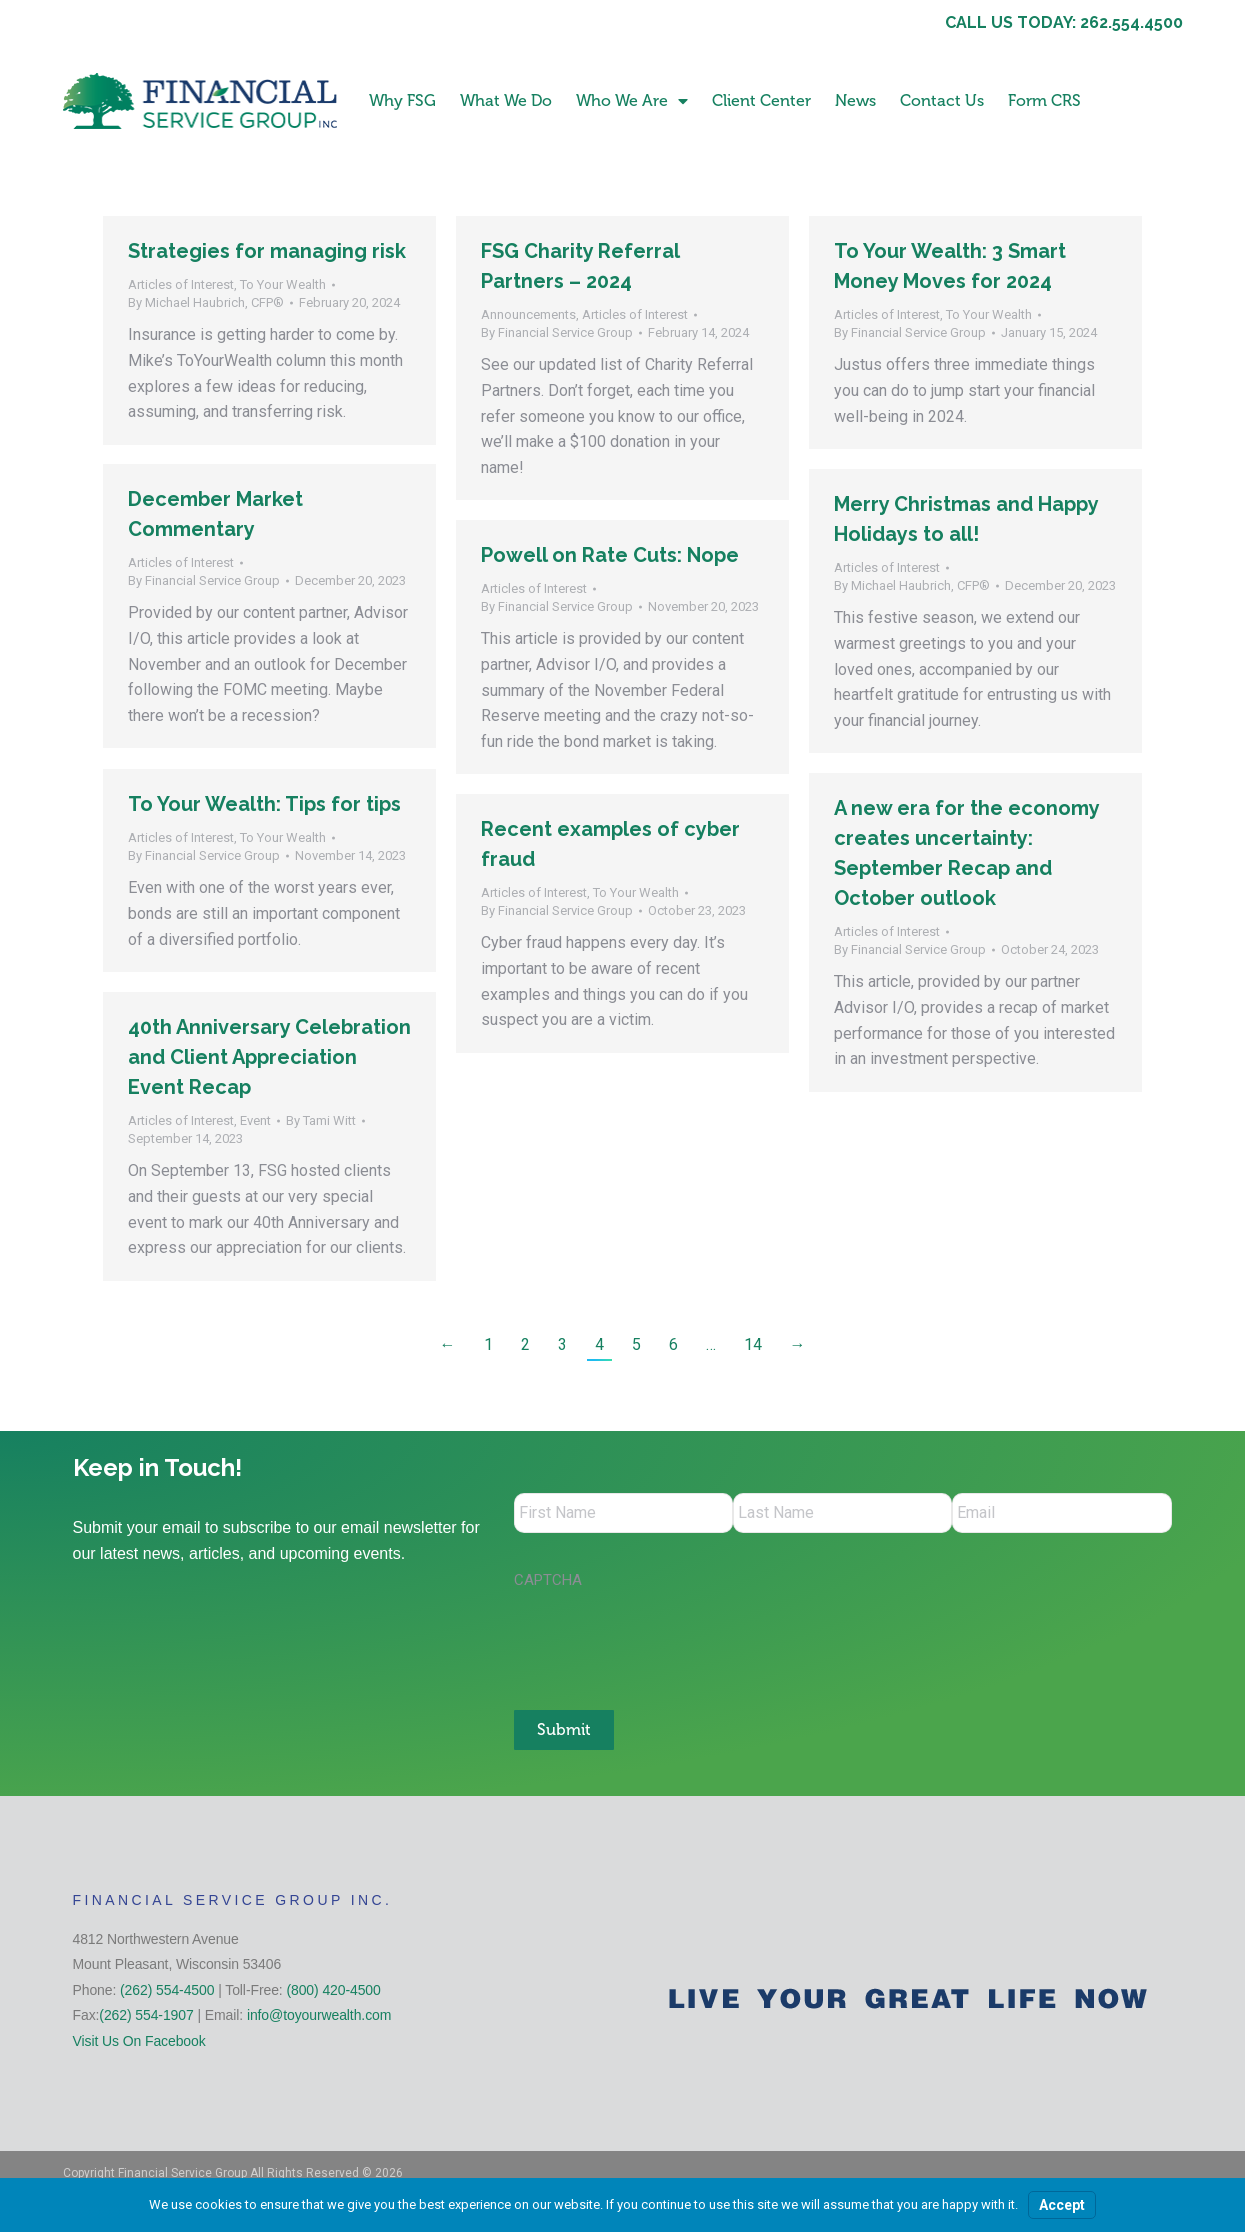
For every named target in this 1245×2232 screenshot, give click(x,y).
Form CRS (1044, 100)
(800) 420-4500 (333, 1990)
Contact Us (942, 100)
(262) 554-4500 (167, 1990)
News (855, 100)
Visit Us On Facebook (139, 2041)
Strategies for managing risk (267, 251)
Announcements (528, 314)
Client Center (761, 100)
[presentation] (666, 1639)
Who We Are (632, 101)
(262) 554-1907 (146, 2015)
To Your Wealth (283, 284)
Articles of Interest (181, 284)
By (206, 302)
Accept (1062, 2205)
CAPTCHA (548, 1580)
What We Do (506, 100)
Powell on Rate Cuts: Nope (610, 555)
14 (753, 1344)
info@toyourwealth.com (319, 2015)
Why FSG (402, 100)
